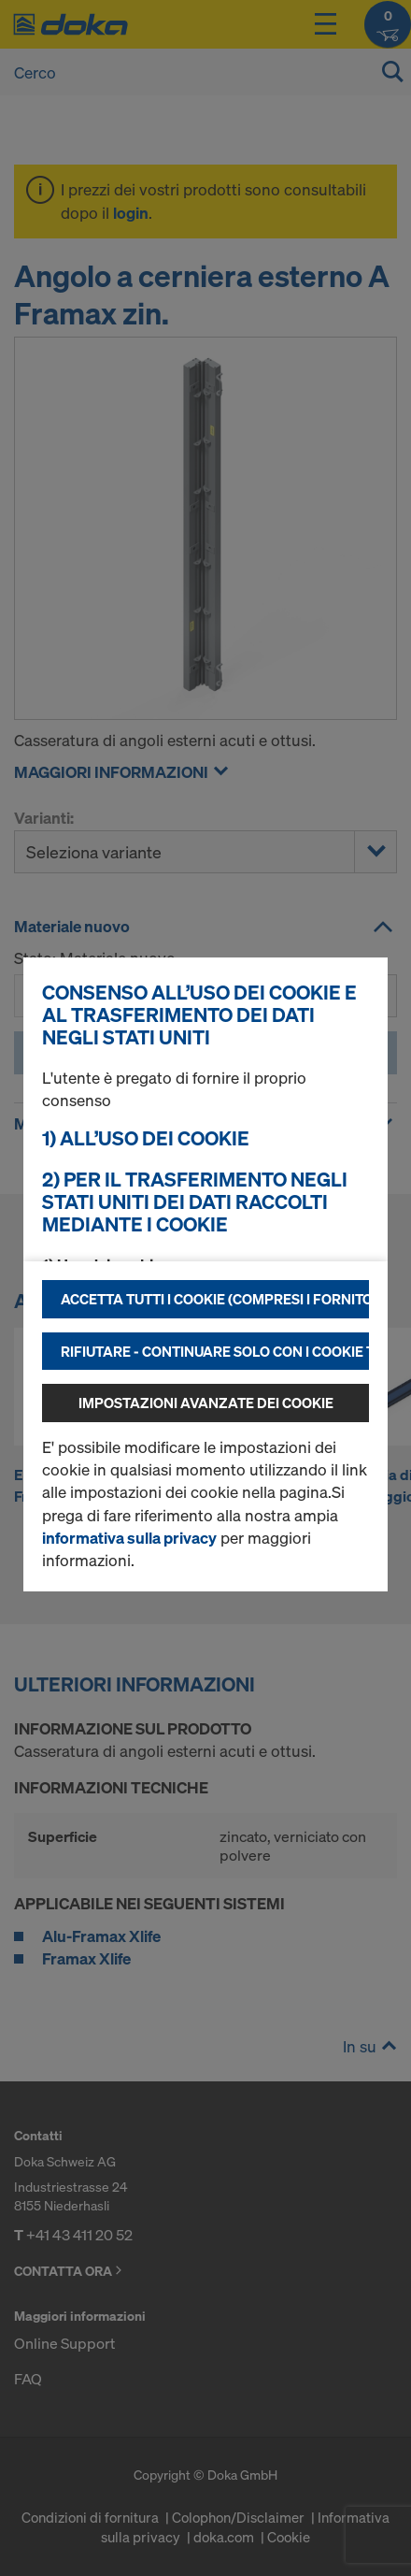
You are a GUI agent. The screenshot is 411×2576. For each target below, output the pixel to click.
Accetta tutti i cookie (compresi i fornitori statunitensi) (215, 1298)
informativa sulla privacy (129, 1537)
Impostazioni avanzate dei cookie (205, 1402)
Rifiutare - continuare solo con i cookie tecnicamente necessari (215, 1351)
